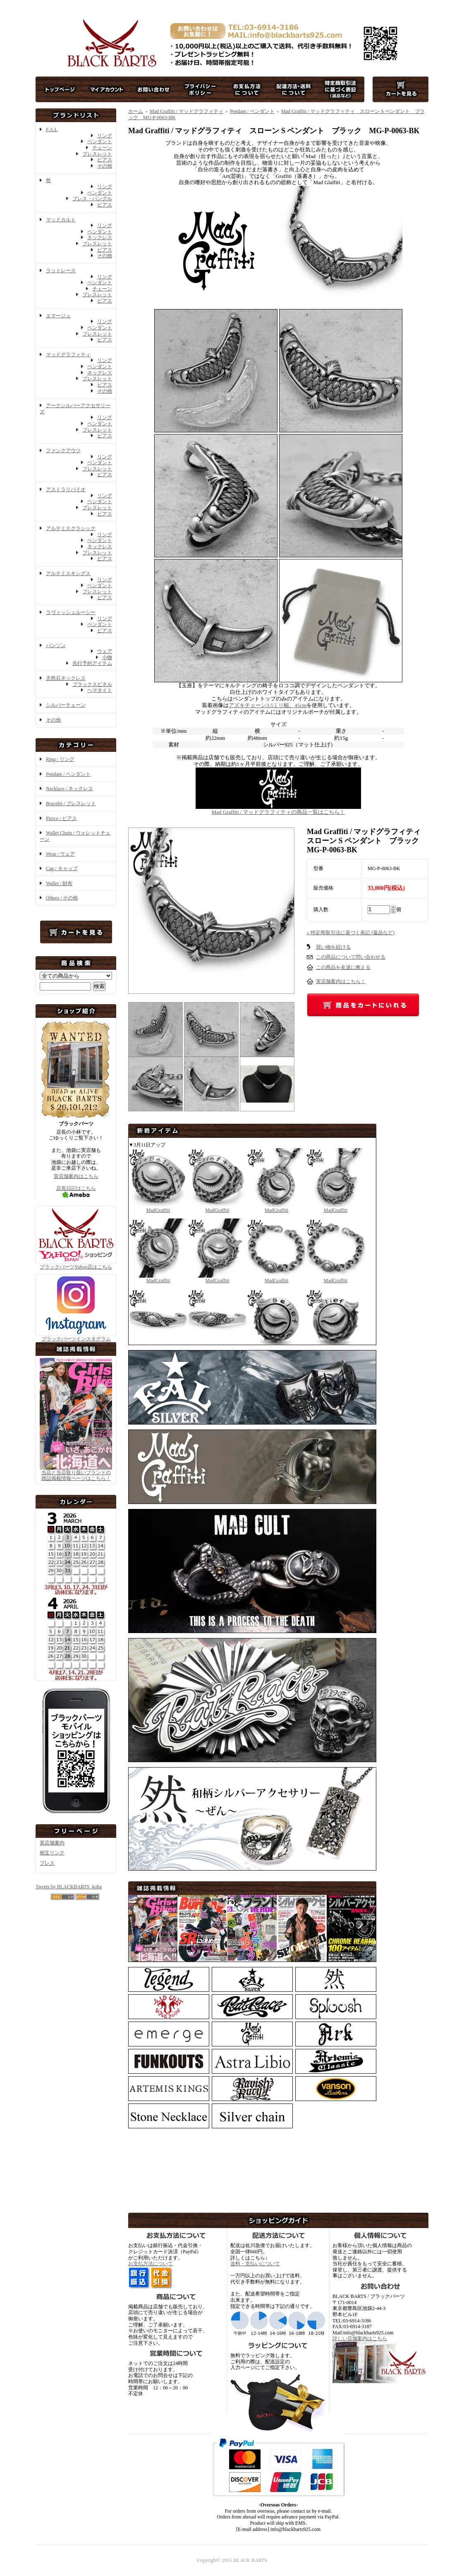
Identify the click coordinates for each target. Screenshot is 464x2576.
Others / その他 (62, 898)
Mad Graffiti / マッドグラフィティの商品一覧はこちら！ (278, 808)
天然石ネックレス (66, 678)
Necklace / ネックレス (69, 789)
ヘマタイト (99, 690)
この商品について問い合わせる (350, 957)
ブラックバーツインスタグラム (76, 1336)
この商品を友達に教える (343, 967)
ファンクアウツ (63, 450)
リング (104, 136)
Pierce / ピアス (61, 818)
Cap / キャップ (62, 868)
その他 (104, 166)
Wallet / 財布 (59, 883)
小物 (107, 657)
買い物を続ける (333, 947)
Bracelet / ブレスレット (71, 803)
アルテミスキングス (68, 573)
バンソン (56, 645)
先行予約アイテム (92, 663)
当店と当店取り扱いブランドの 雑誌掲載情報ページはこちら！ (76, 1476)
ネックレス (99, 237)
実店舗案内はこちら (76, 1176)
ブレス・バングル (92, 198)
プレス (47, 1863)
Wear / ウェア (60, 854)
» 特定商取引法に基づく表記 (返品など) (351, 932)
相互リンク (52, 1853)
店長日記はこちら (76, 1191)
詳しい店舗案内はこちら (359, 2338)
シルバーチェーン (66, 705)
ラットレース (61, 270)
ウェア (104, 651)
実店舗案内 (52, 1843)
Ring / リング (60, 759)
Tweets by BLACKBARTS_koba (69, 1887)
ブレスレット (97, 154)
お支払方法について (150, 2264)
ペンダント (99, 141)
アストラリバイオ (66, 489)
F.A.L (51, 129)
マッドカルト (61, 220)
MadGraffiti (158, 1207)
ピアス (104, 160)
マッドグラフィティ (68, 354)
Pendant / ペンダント (68, 774)
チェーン (102, 148)
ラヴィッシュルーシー (71, 612)
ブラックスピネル (92, 684)
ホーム (135, 111)
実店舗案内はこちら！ (341, 981)
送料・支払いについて (255, 2264)
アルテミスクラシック (71, 528)
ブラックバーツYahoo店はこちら (76, 1264)
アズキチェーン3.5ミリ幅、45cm (267, 705)
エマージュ (58, 316)
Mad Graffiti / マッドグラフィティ (186, 111)
